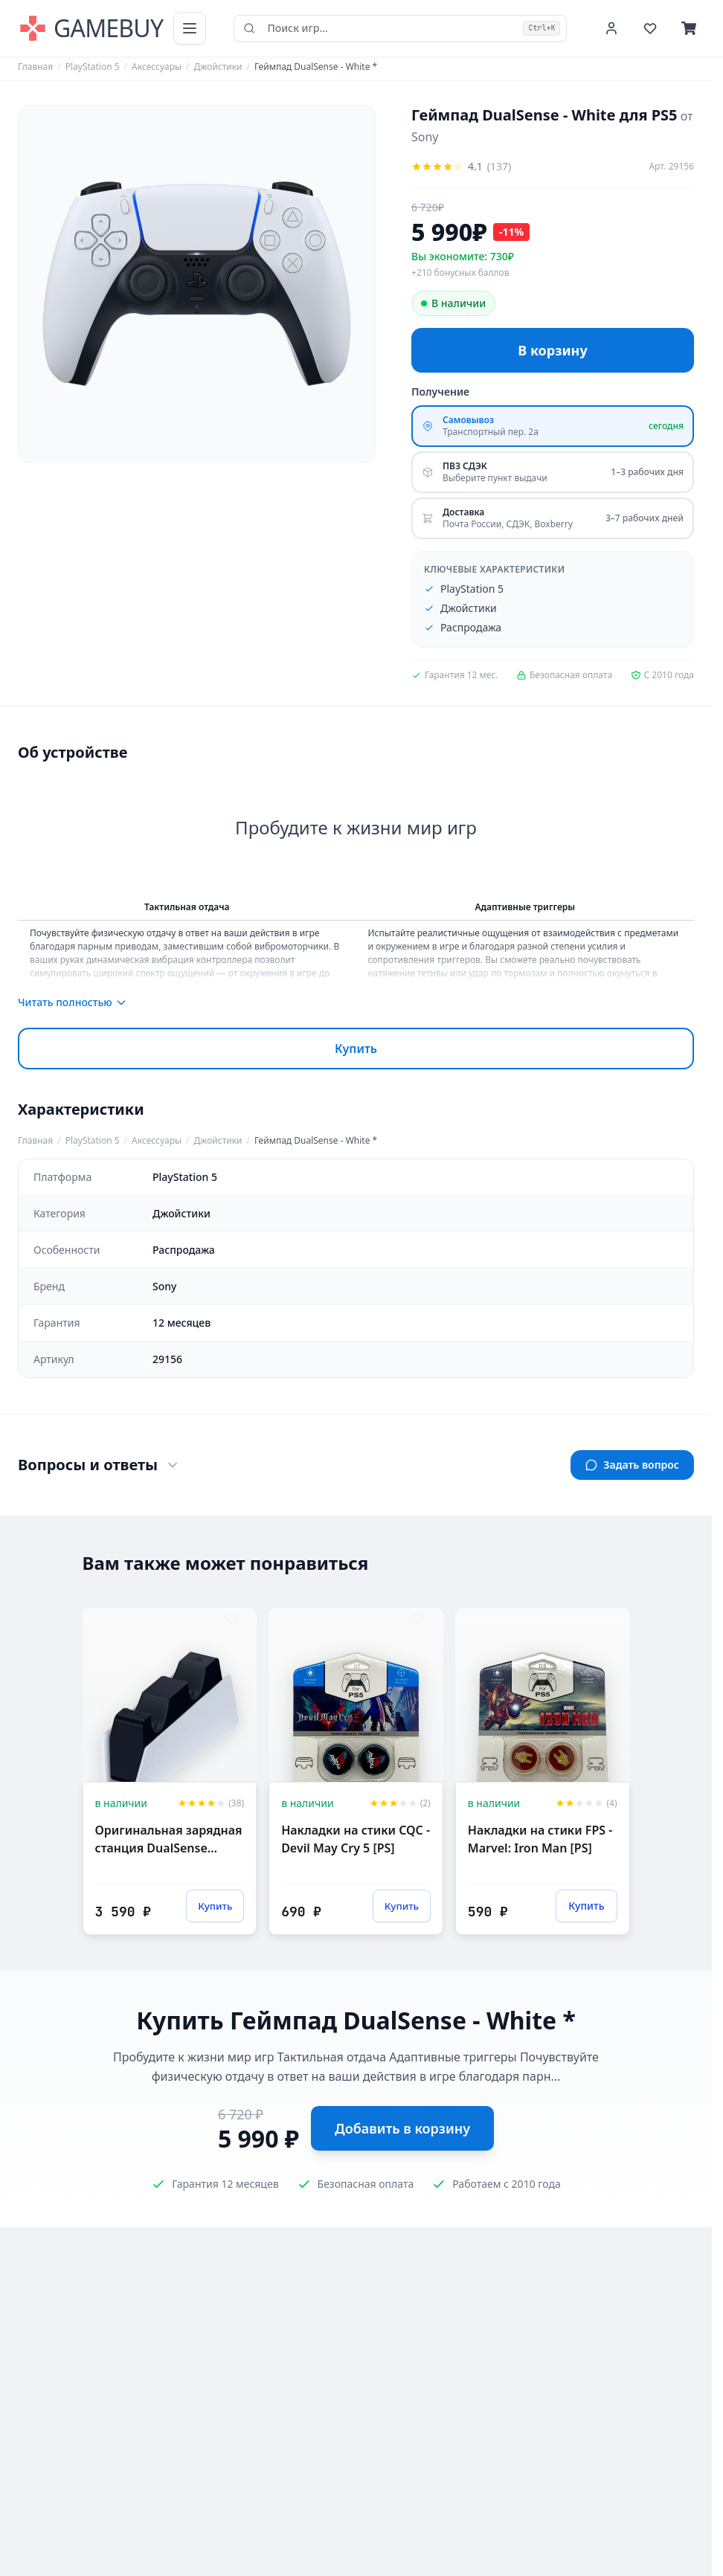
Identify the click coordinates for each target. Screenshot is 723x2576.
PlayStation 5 (92, 67)
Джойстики (218, 67)
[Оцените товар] (461, 167)
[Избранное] (650, 28)
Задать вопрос (632, 1465)
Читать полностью (72, 1002)
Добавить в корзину (402, 2128)
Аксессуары (156, 67)
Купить (356, 1048)
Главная (35, 66)
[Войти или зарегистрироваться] (611, 28)
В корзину (552, 350)
